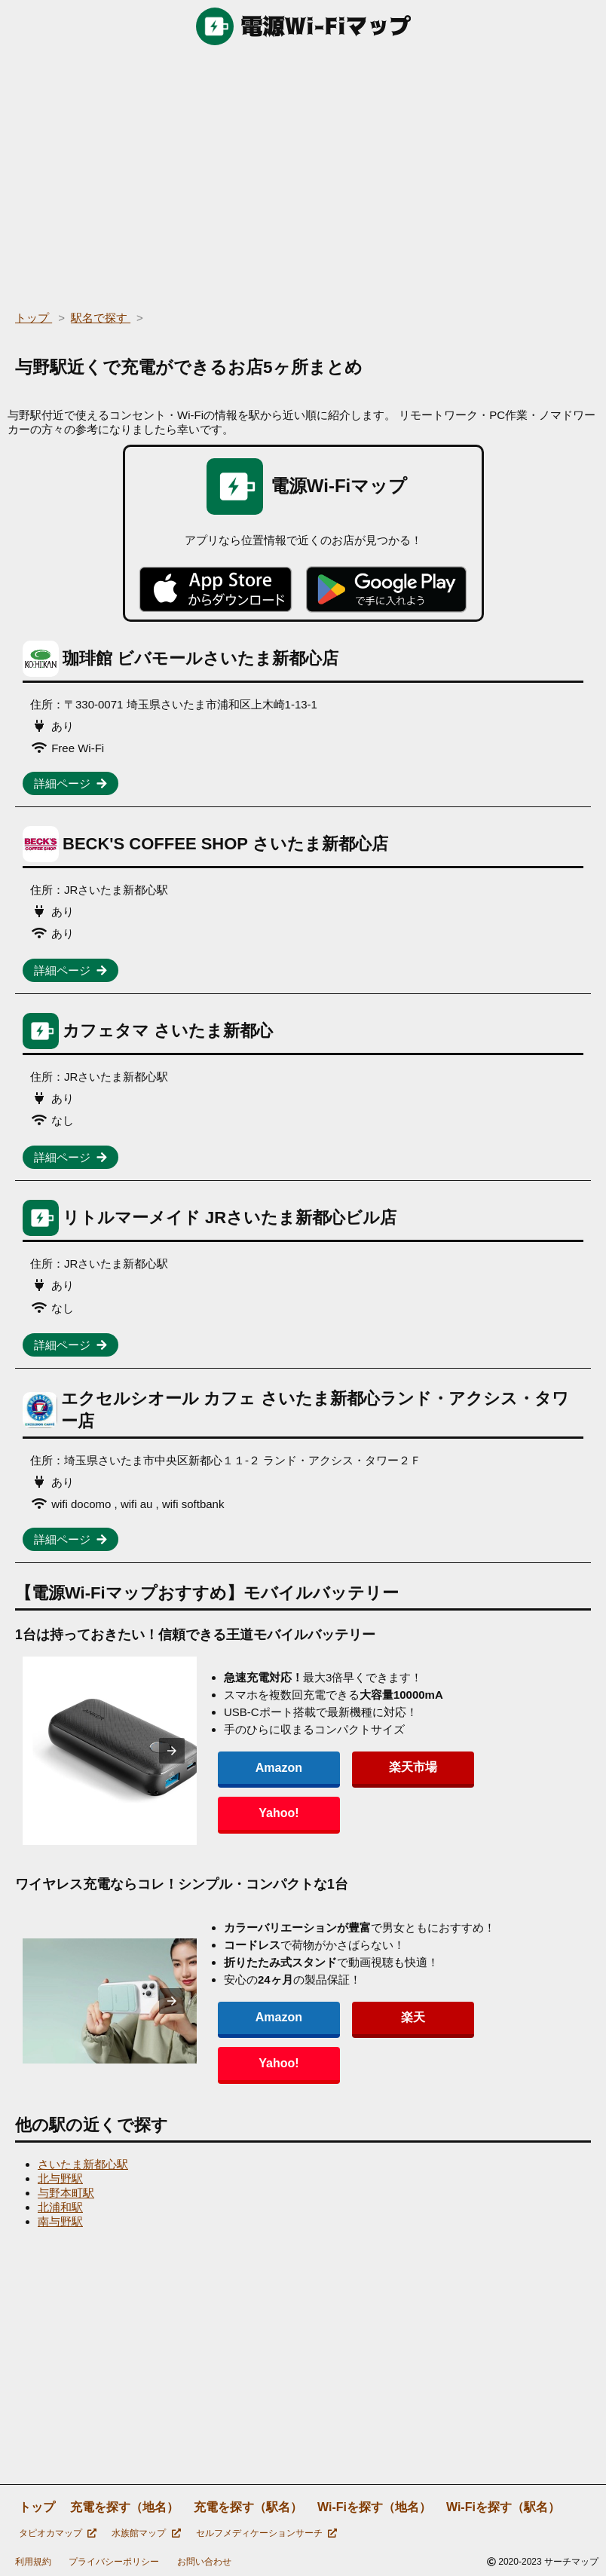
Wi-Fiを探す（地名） (374, 2507)
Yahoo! (482, 1790)
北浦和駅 (60, 2207)
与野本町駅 (66, 2192)
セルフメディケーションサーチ (266, 2533)
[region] (303, 173)
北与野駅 (60, 2178)
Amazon (277, 1790)
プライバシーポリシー (114, 2561)
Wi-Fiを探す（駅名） (503, 2507)
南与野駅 (60, 2221)
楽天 (380, 2039)
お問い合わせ (204, 2561)
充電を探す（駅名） (248, 2507)
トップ (37, 2507)
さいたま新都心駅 (83, 2164)
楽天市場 (380, 1789)
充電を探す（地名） (124, 2507)
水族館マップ (146, 2533)
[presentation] (186, 1751)
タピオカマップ (57, 2533)
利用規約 (33, 2561)
